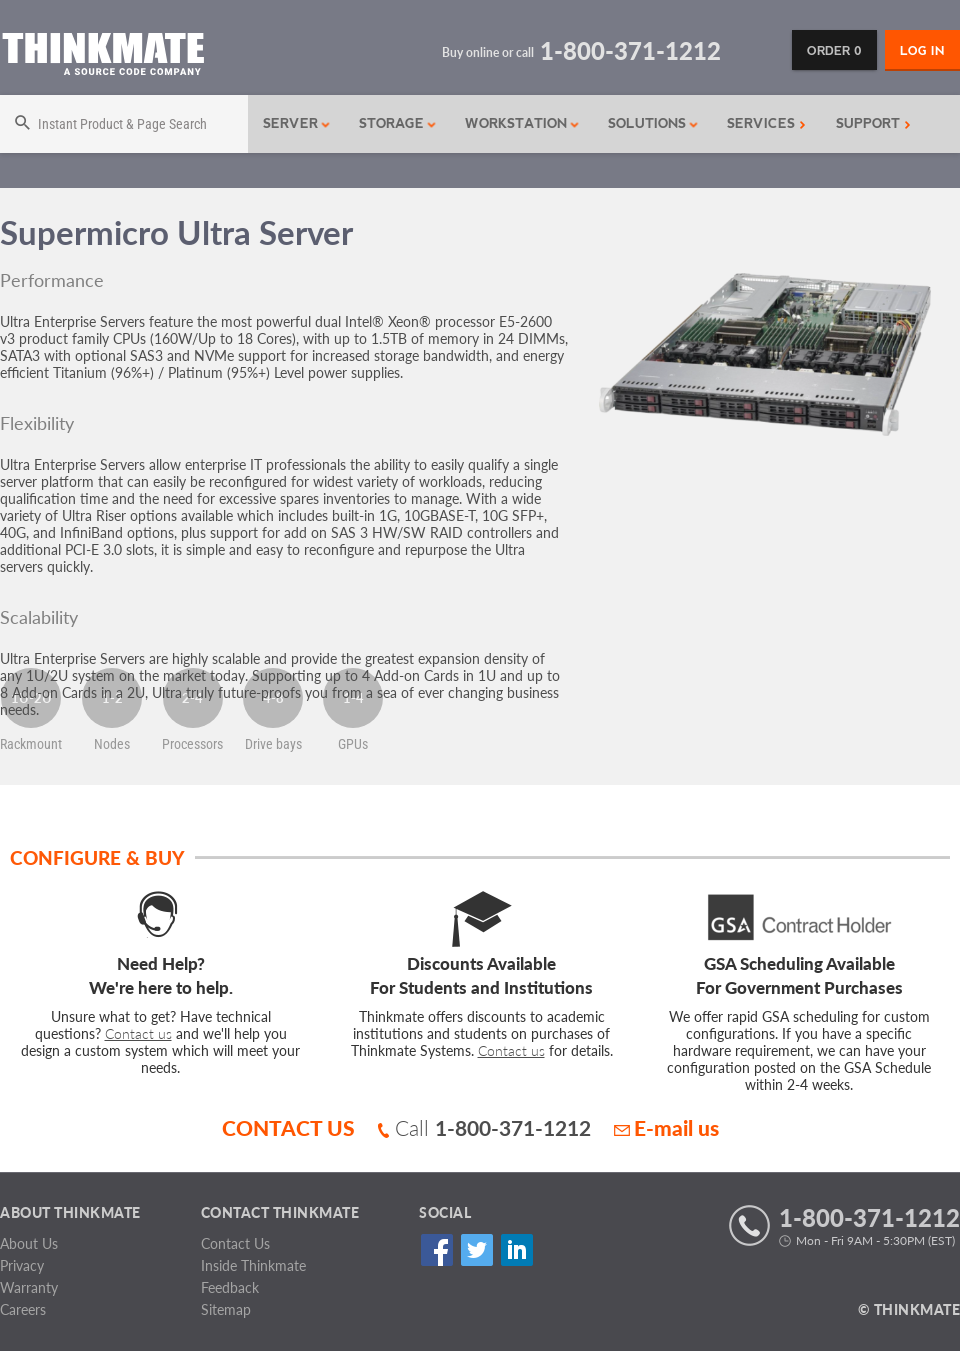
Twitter (476, 1250)
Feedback (230, 1287)
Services (766, 123)
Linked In (516, 1250)
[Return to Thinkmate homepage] (102, 57)
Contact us (138, 1033)
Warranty (29, 1287)
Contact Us (235, 1243)
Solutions (653, 123)
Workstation (522, 123)
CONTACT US (288, 1127)
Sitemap (226, 1309)
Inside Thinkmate (253, 1265)
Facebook (436, 1250)
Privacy (22, 1265)
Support (873, 123)
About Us (29, 1243)
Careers (23, 1309)
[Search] (124, 124)
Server (297, 123)
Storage (398, 123)
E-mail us (666, 1127)
